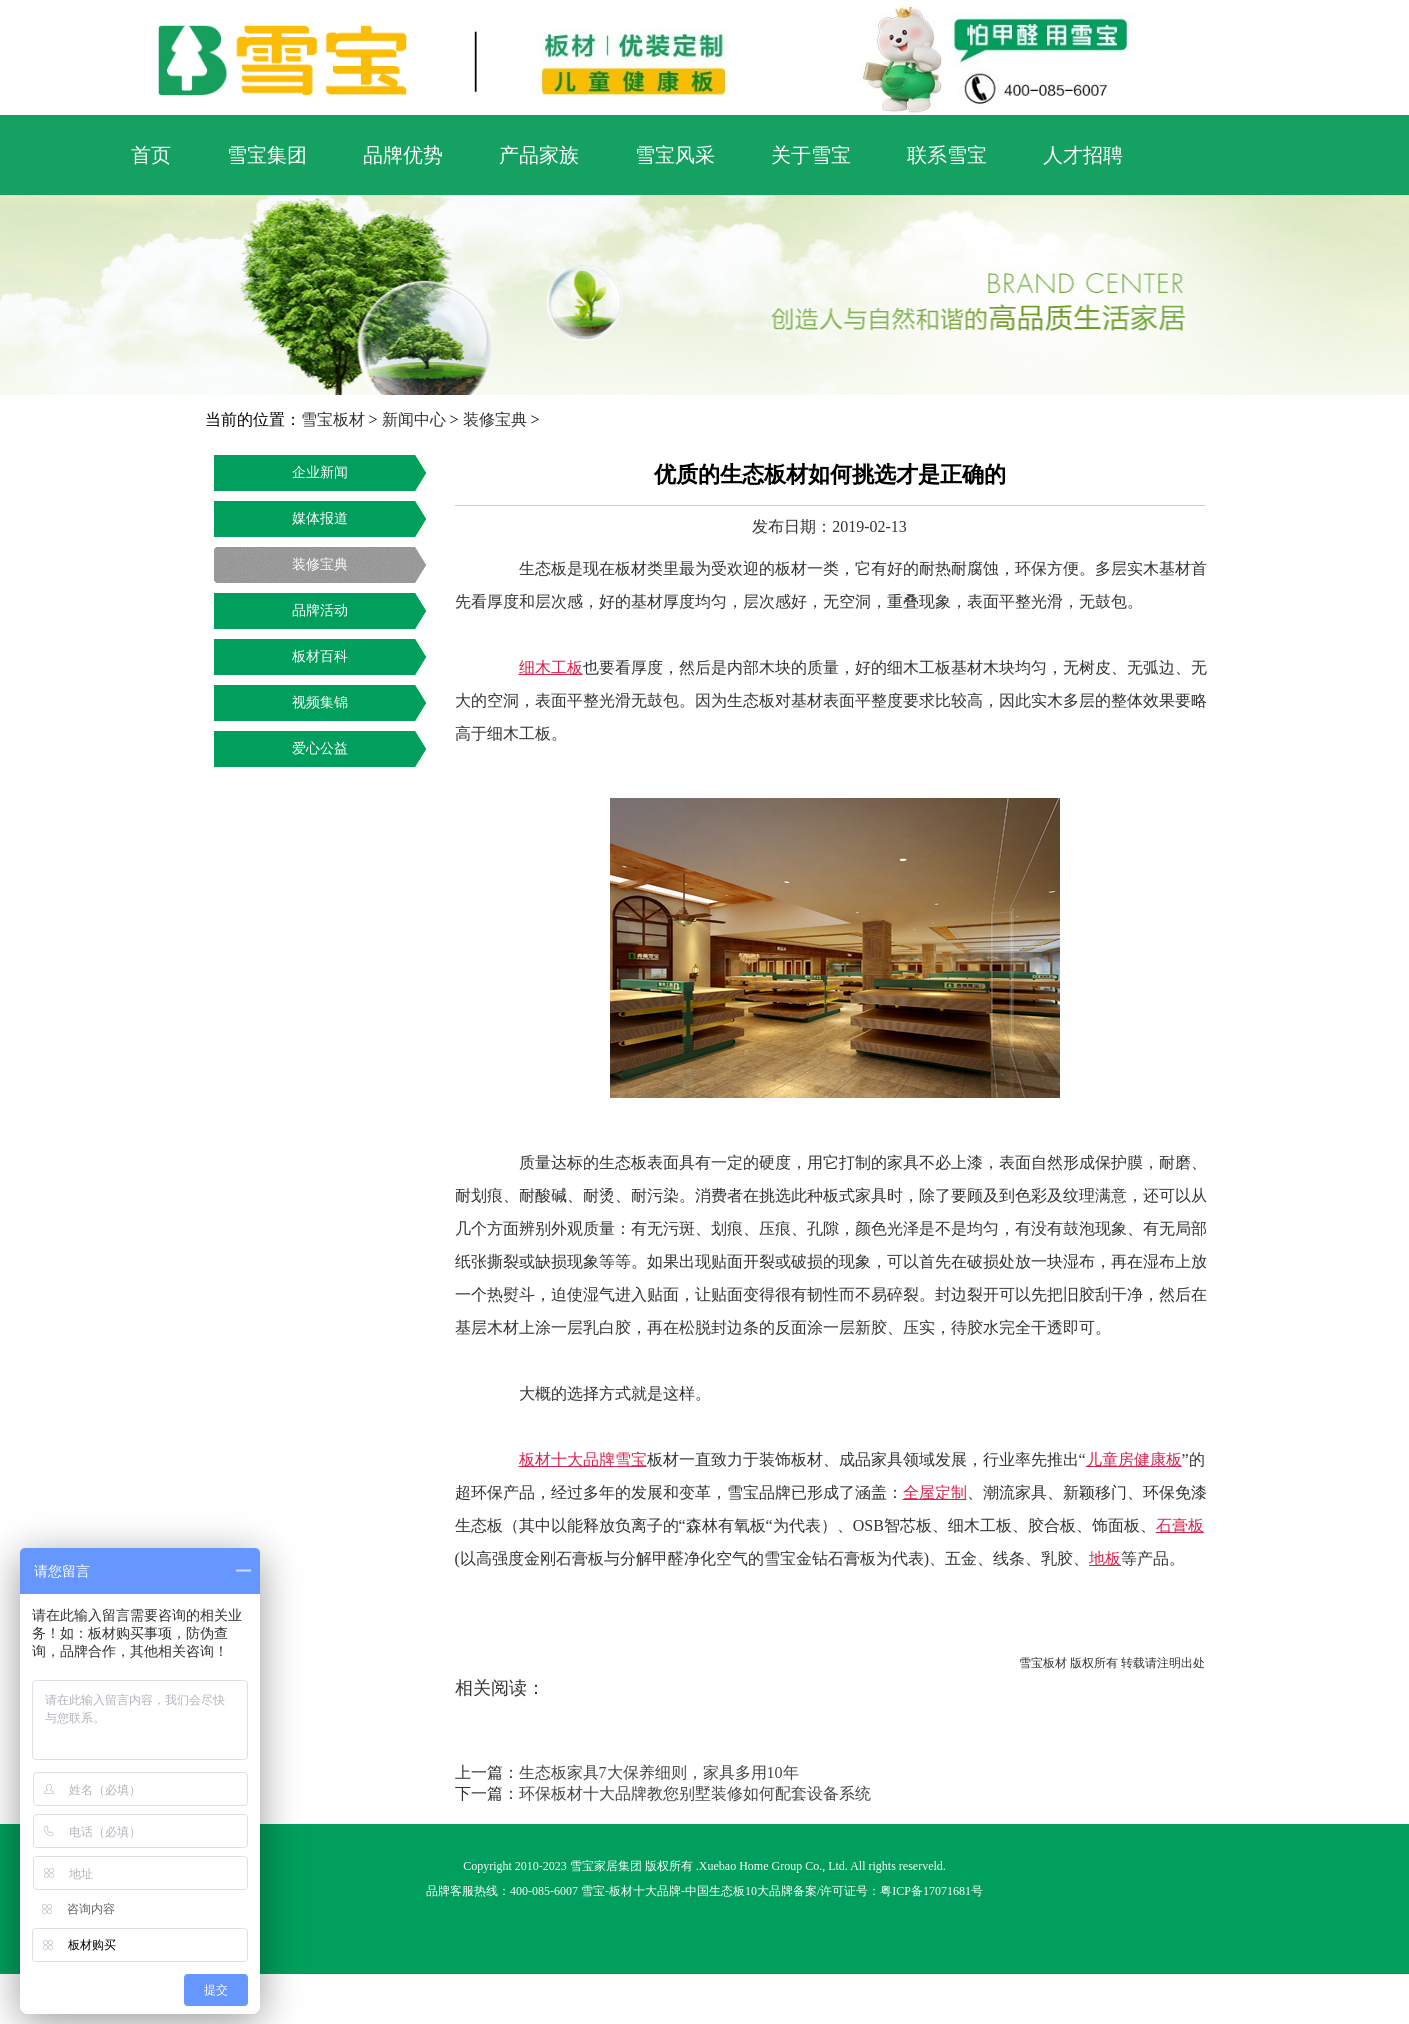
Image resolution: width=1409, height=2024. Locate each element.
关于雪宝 (811, 155)
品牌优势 (403, 155)
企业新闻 (320, 472)
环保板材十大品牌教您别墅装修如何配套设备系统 (695, 1793)
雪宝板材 (333, 419)
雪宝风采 (675, 155)
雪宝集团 (267, 155)
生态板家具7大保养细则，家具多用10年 (659, 1772)
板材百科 (320, 656)
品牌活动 (320, 610)
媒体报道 (320, 518)
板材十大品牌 (645, 1891)
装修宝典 (495, 419)
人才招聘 (1083, 155)
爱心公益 (320, 748)
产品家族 (539, 155)
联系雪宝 (947, 155)
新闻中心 (414, 419)
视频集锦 (320, 702)
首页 (151, 155)
